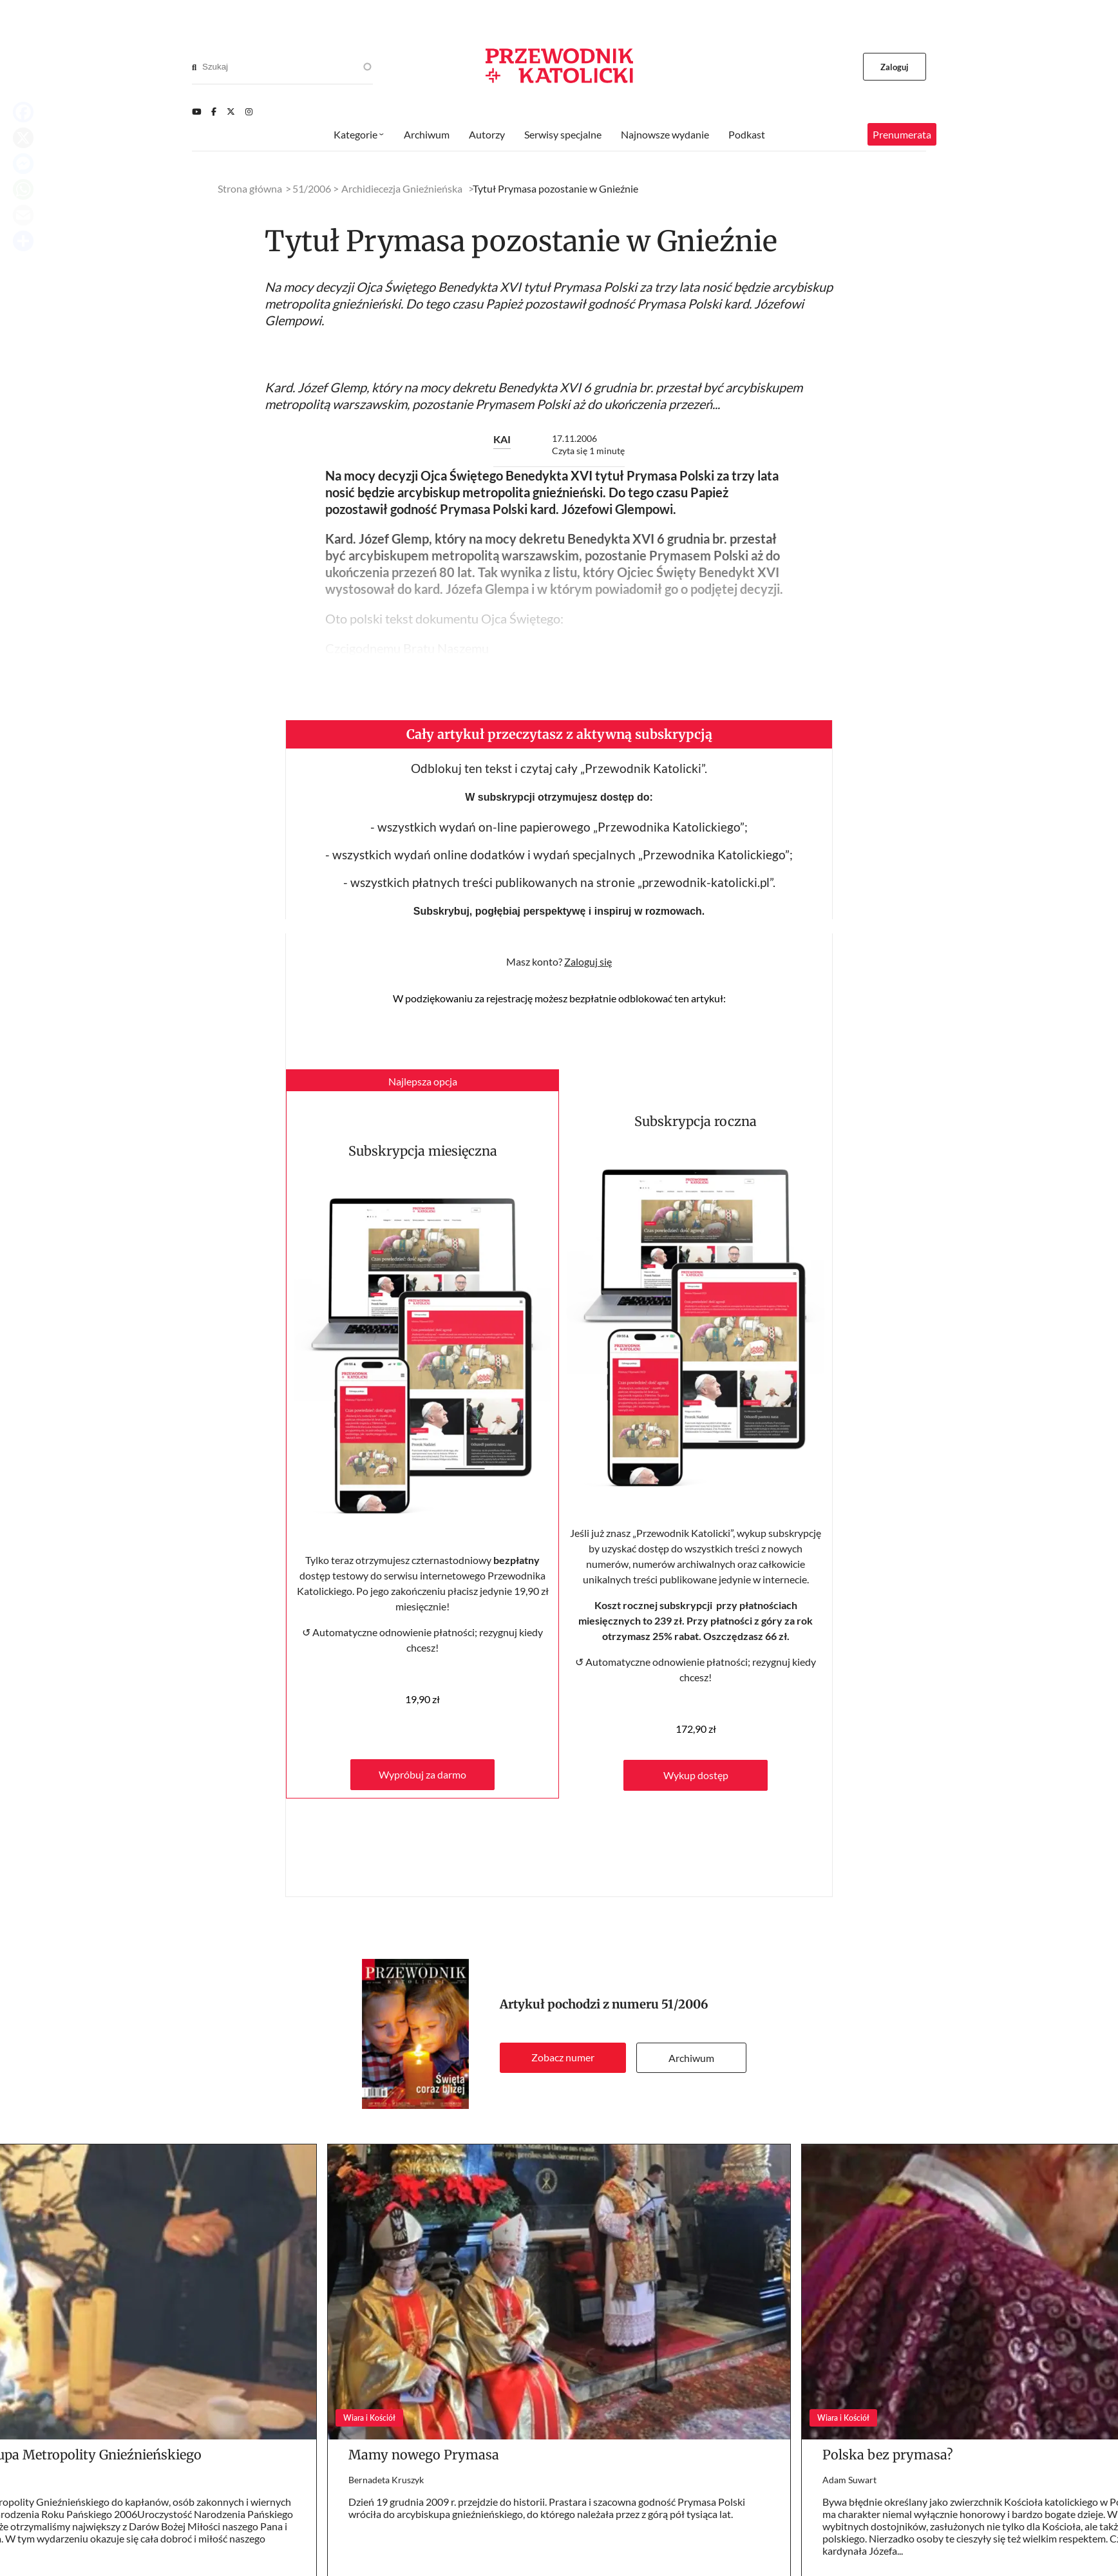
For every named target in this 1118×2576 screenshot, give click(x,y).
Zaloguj (894, 67)
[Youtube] (196, 111)
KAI (502, 439)
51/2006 (684, 2004)
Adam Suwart (849, 2479)
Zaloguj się (588, 961)
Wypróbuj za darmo (422, 1774)
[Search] (194, 67)
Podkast (746, 134)
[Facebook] (213, 111)
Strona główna (250, 188)
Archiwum (691, 2058)
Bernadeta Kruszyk (386, 2479)
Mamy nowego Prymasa (423, 2455)
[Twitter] (231, 111)
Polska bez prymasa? (887, 2455)
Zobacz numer (562, 2057)
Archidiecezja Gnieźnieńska (401, 188)
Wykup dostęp (695, 1775)
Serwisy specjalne (563, 134)
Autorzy (487, 134)
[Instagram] (248, 111)
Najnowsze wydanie (665, 134)
